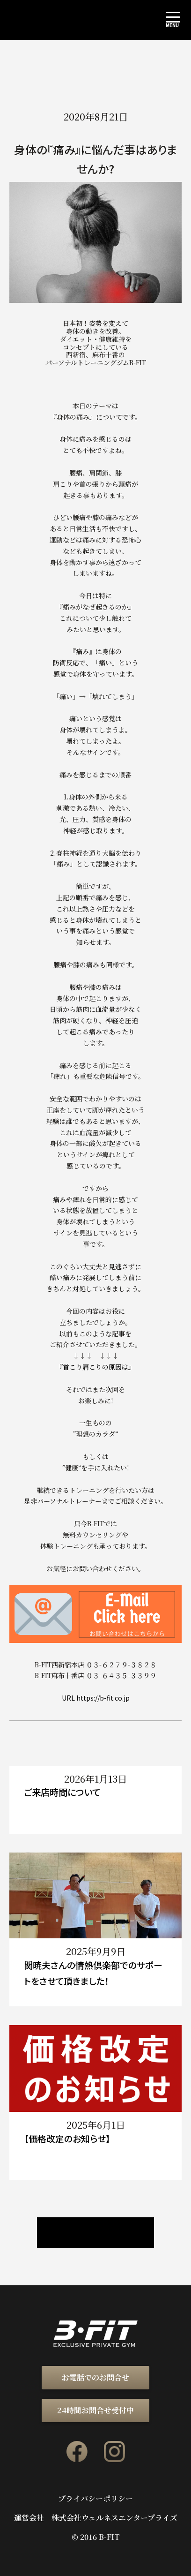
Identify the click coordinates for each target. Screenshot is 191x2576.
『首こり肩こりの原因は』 (95, 1366)
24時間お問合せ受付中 (95, 2410)
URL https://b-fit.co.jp (96, 1697)
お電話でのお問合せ (95, 2377)
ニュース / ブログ (95, 2233)
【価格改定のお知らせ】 (67, 2138)
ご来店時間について (62, 1791)
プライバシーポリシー (95, 2498)
